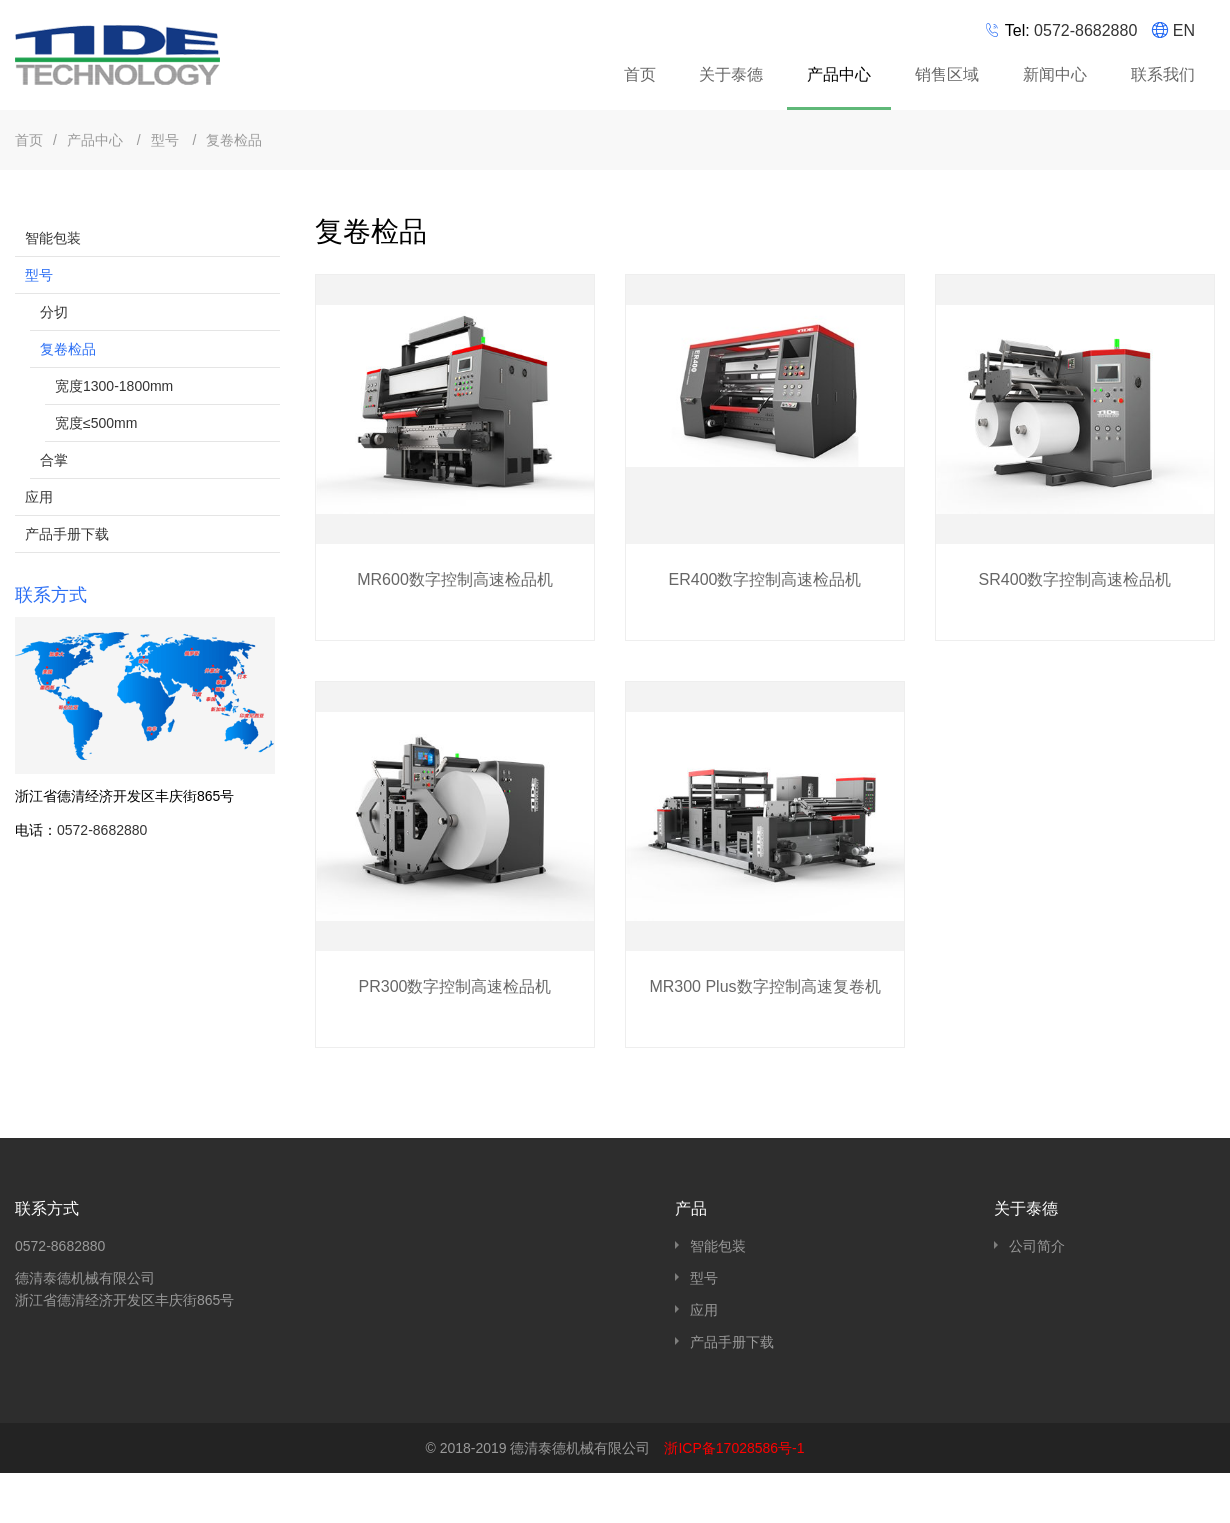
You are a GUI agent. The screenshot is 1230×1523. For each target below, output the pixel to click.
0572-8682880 (1085, 30)
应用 (39, 497)
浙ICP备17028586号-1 (734, 1448)
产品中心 (841, 78)
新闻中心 (1055, 74)
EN (1184, 30)
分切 (54, 312)
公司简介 (1037, 1246)
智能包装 (53, 238)
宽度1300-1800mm (114, 386)
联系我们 (1163, 74)
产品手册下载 (67, 534)
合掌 (54, 460)
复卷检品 (234, 140)
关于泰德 (731, 74)
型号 (167, 140)
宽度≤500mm (96, 423)
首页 (640, 74)
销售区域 (947, 74)
